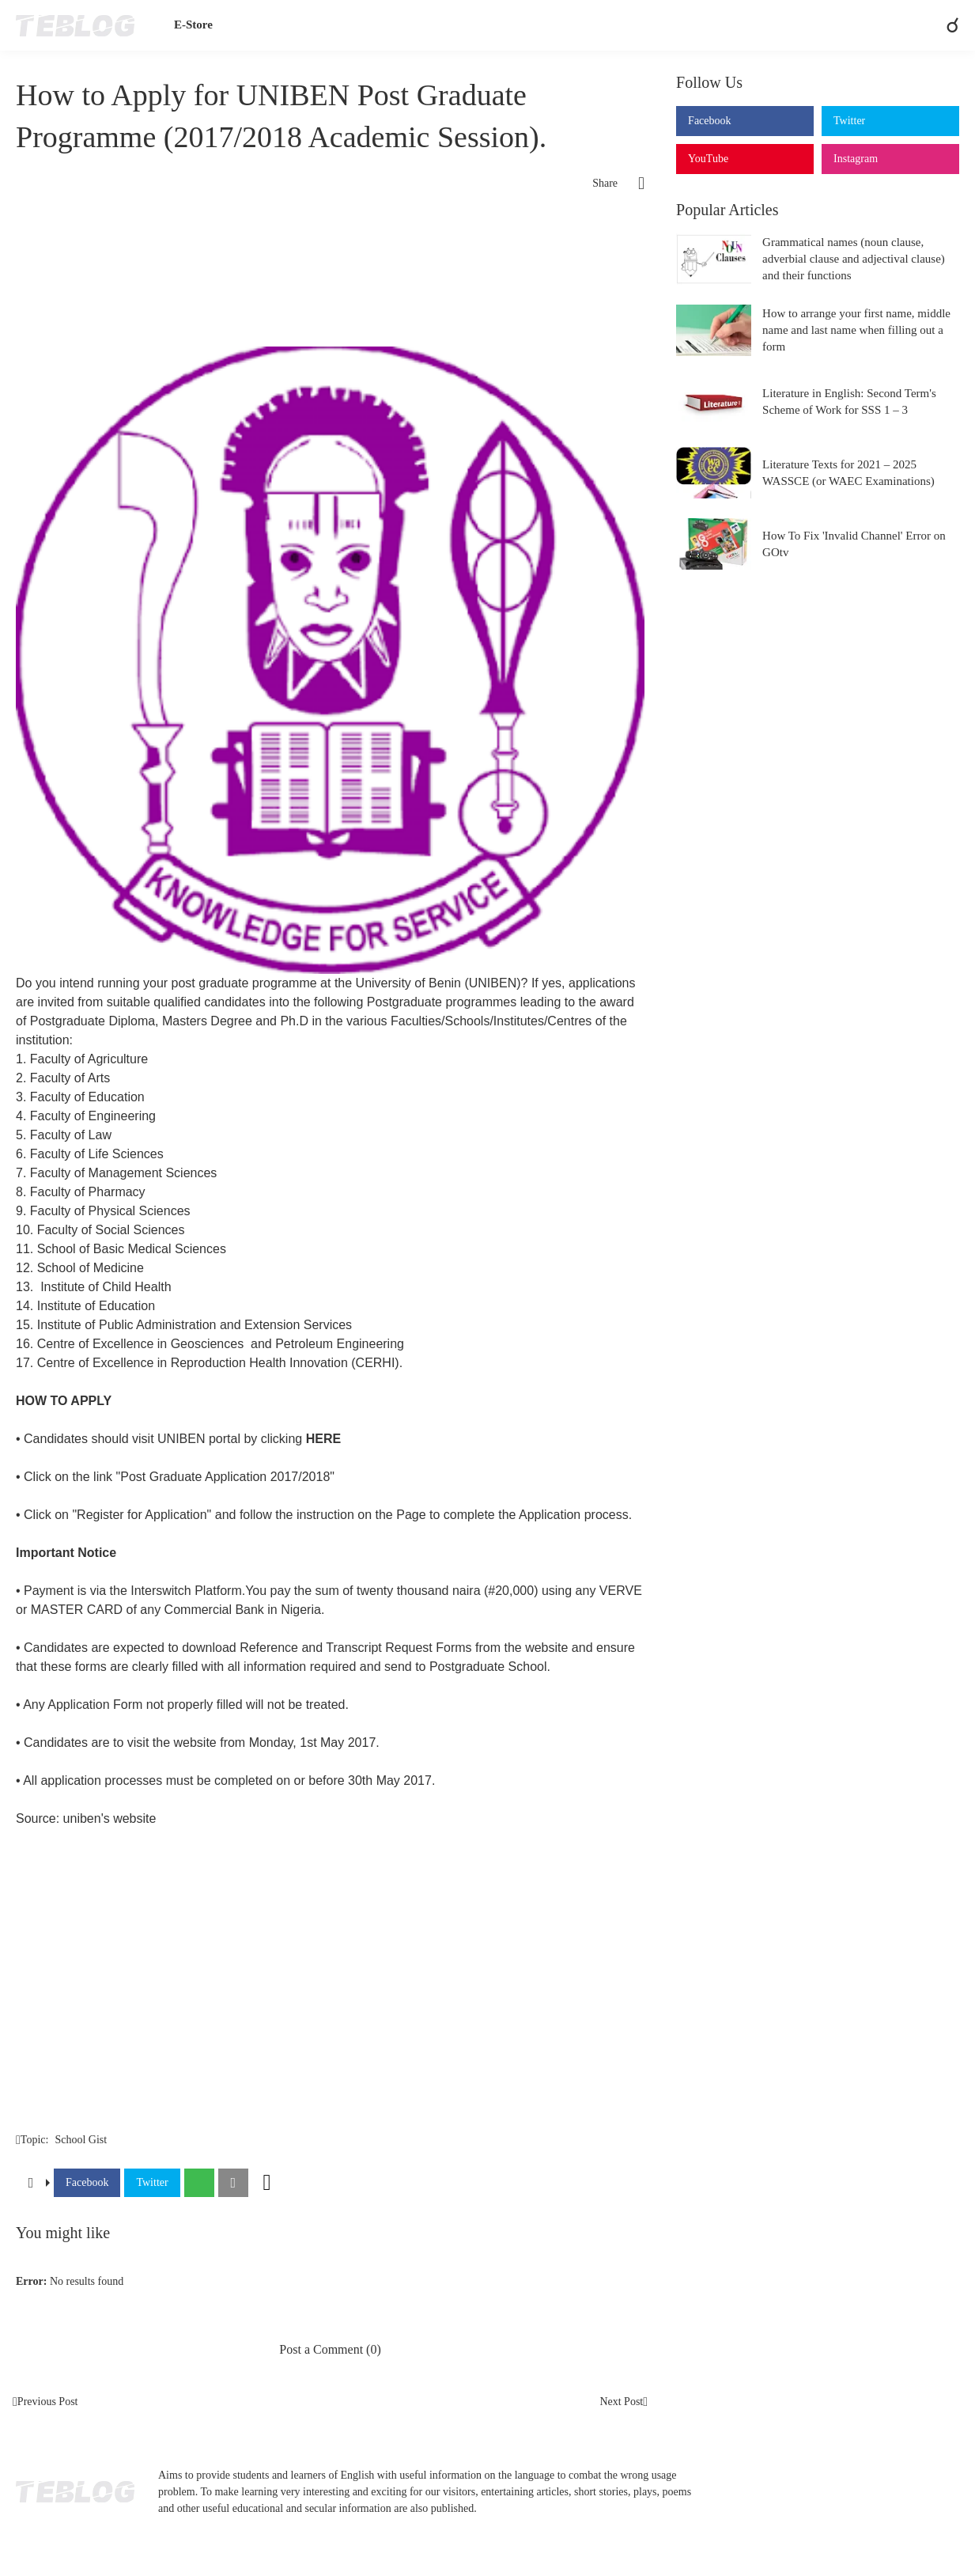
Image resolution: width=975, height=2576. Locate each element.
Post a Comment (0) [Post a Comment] (329, 2349)
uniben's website (110, 1818)
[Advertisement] (330, 256)
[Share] (631, 183)
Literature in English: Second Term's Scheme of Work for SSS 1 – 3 (849, 401)
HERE (323, 1438)
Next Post (621, 2401)
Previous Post (47, 2401)
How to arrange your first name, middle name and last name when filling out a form (856, 330)
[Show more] (267, 2183)
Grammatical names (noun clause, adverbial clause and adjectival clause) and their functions (853, 259)
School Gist (81, 2140)
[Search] (945, 25)
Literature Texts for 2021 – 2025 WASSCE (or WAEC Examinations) (848, 472)
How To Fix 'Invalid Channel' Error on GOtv (854, 544)
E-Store (193, 24)
